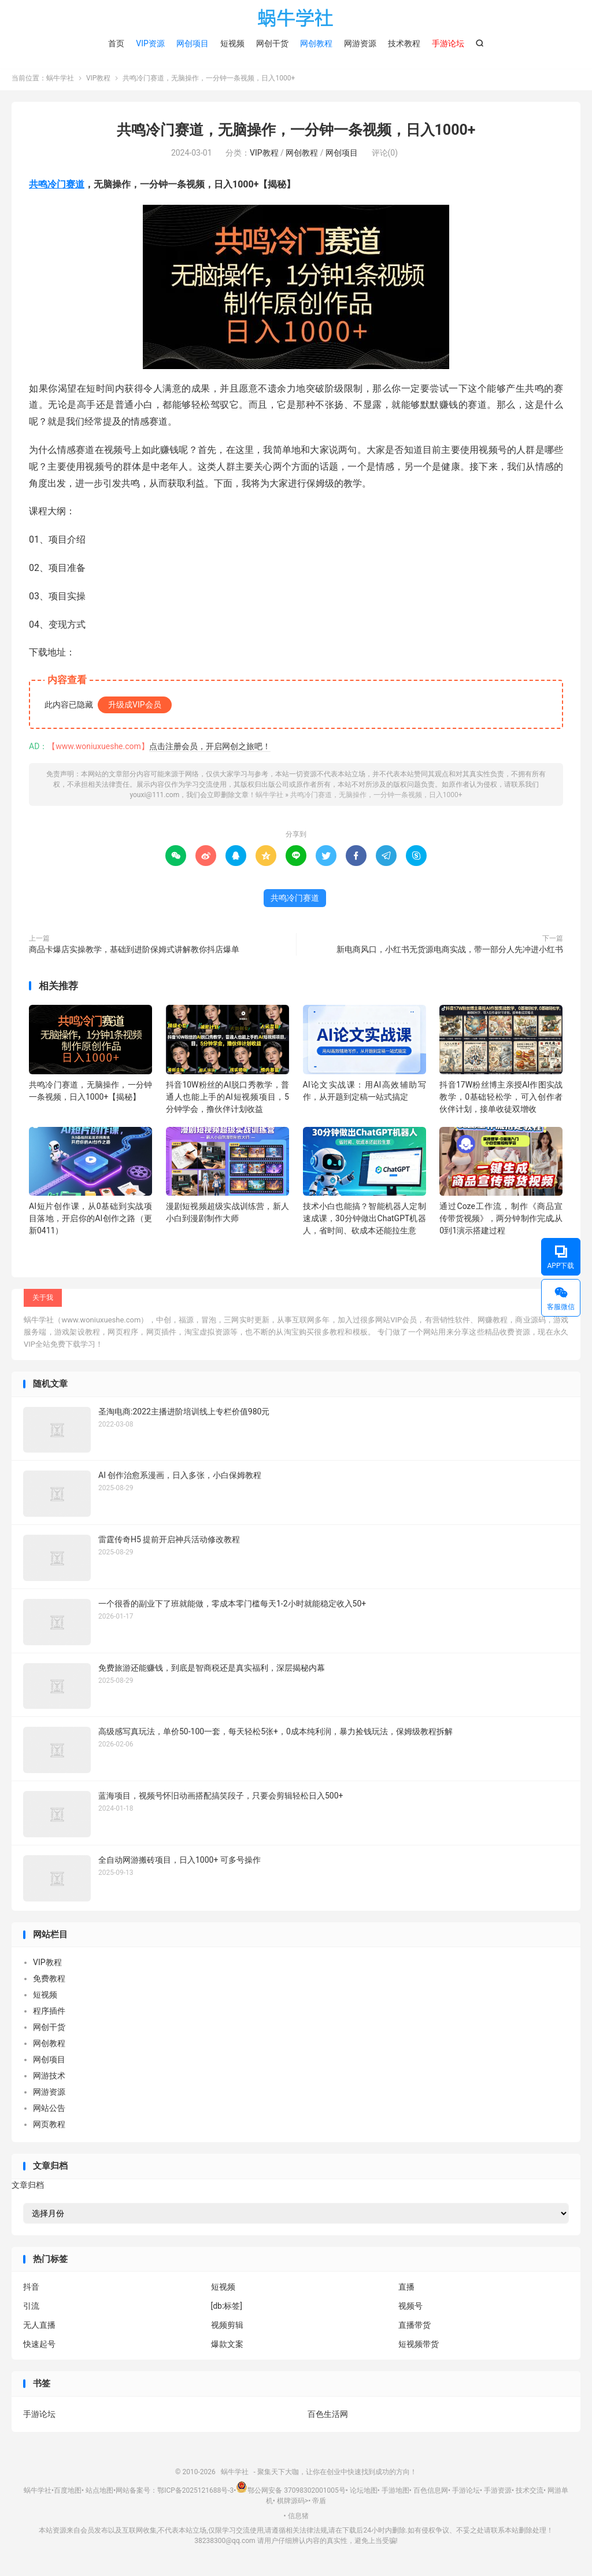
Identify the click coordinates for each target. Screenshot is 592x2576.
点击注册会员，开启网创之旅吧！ (210, 748)
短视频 (232, 43)
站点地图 (99, 2493)
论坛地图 (364, 2493)
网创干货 (272, 43)
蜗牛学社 (295, 18)
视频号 (410, 2308)
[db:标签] (227, 2308)
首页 (116, 43)
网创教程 (316, 43)
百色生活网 (328, 2416)
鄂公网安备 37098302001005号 (290, 2493)
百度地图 (68, 2493)
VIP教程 (98, 81)
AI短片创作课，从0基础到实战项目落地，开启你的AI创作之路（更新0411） (90, 1221)
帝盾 (319, 2504)
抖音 (31, 2289)
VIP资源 (150, 43)
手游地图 (395, 2493)
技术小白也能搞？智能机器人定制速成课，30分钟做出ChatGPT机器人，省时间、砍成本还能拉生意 (364, 1221)
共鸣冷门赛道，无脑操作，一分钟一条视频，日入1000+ (296, 132)
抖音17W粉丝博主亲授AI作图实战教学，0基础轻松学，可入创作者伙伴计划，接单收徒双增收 (501, 1099)
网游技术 (49, 2078)
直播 (406, 2289)
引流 (31, 2308)
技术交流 (529, 2493)
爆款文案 (227, 2347)
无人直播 (39, 2327)
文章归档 (28, 2187)
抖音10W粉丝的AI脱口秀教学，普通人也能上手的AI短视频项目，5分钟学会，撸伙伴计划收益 (227, 1099)
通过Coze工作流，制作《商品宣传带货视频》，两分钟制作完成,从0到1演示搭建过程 (501, 1221)
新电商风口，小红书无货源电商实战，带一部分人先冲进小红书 (449, 951)
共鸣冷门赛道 (56, 187)
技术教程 (404, 43)
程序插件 (49, 2013)
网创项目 (192, 43)
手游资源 (498, 2493)
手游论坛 (39, 2416)
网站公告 (49, 2111)
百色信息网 (430, 2493)
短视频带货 (418, 2347)
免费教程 (49, 1981)
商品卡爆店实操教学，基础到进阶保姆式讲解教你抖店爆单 (134, 951)
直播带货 (414, 2327)
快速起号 (39, 2347)
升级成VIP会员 (134, 707)
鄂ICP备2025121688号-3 (195, 2493)
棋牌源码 (291, 2504)
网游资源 (360, 43)
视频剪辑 (227, 2327)
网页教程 (49, 2127)
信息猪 (298, 2518)
